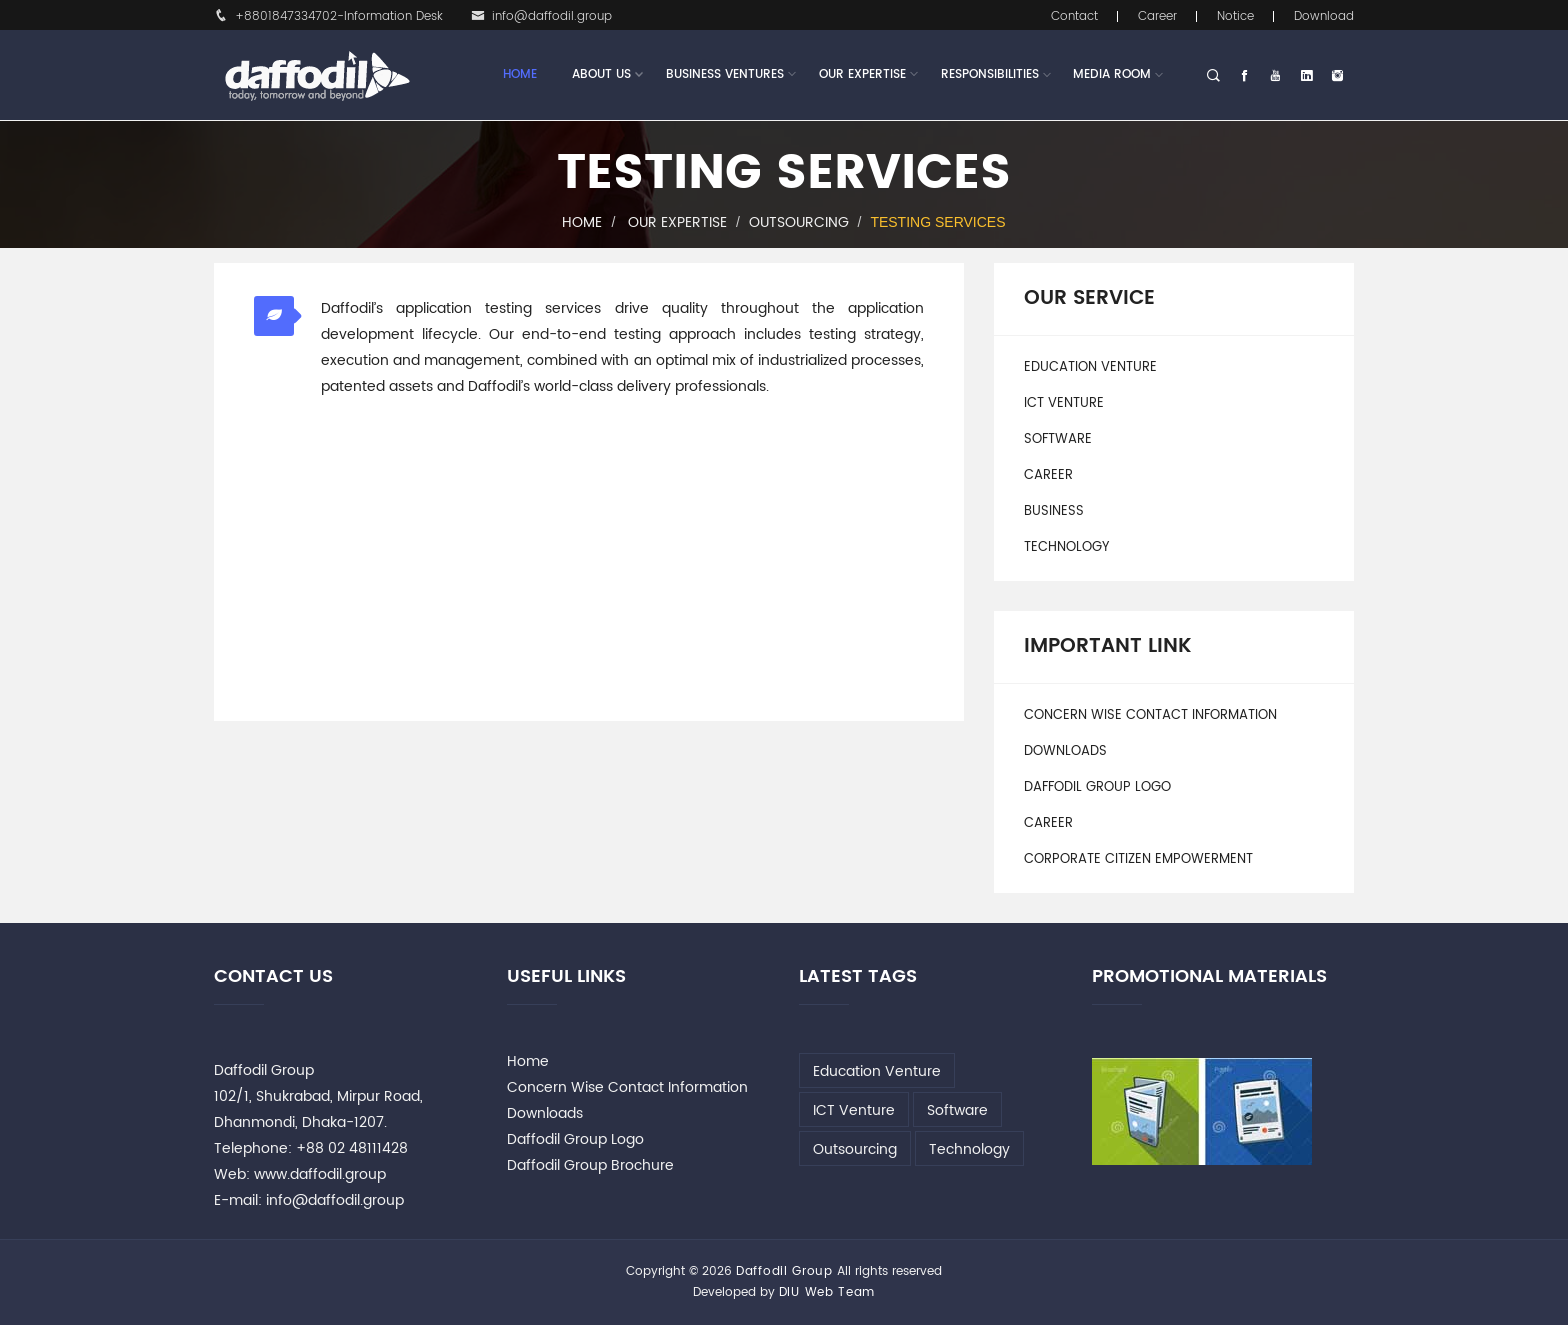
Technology (1066, 547)
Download (1324, 16)
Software (1058, 439)
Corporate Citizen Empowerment (1138, 859)
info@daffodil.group (541, 16)
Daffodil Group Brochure (590, 1165)
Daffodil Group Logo (1097, 787)
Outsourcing (799, 222)
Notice (1235, 16)
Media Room (1112, 74)
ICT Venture (1064, 403)
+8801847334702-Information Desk (328, 16)
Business (1054, 511)
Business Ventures (725, 75)
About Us (601, 75)
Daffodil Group (784, 1271)
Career (1157, 16)
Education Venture (1090, 367)
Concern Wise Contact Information (1150, 715)
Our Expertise (862, 75)
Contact (1074, 16)
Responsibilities (990, 74)
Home (520, 74)
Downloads (1065, 751)
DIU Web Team (827, 1292)
